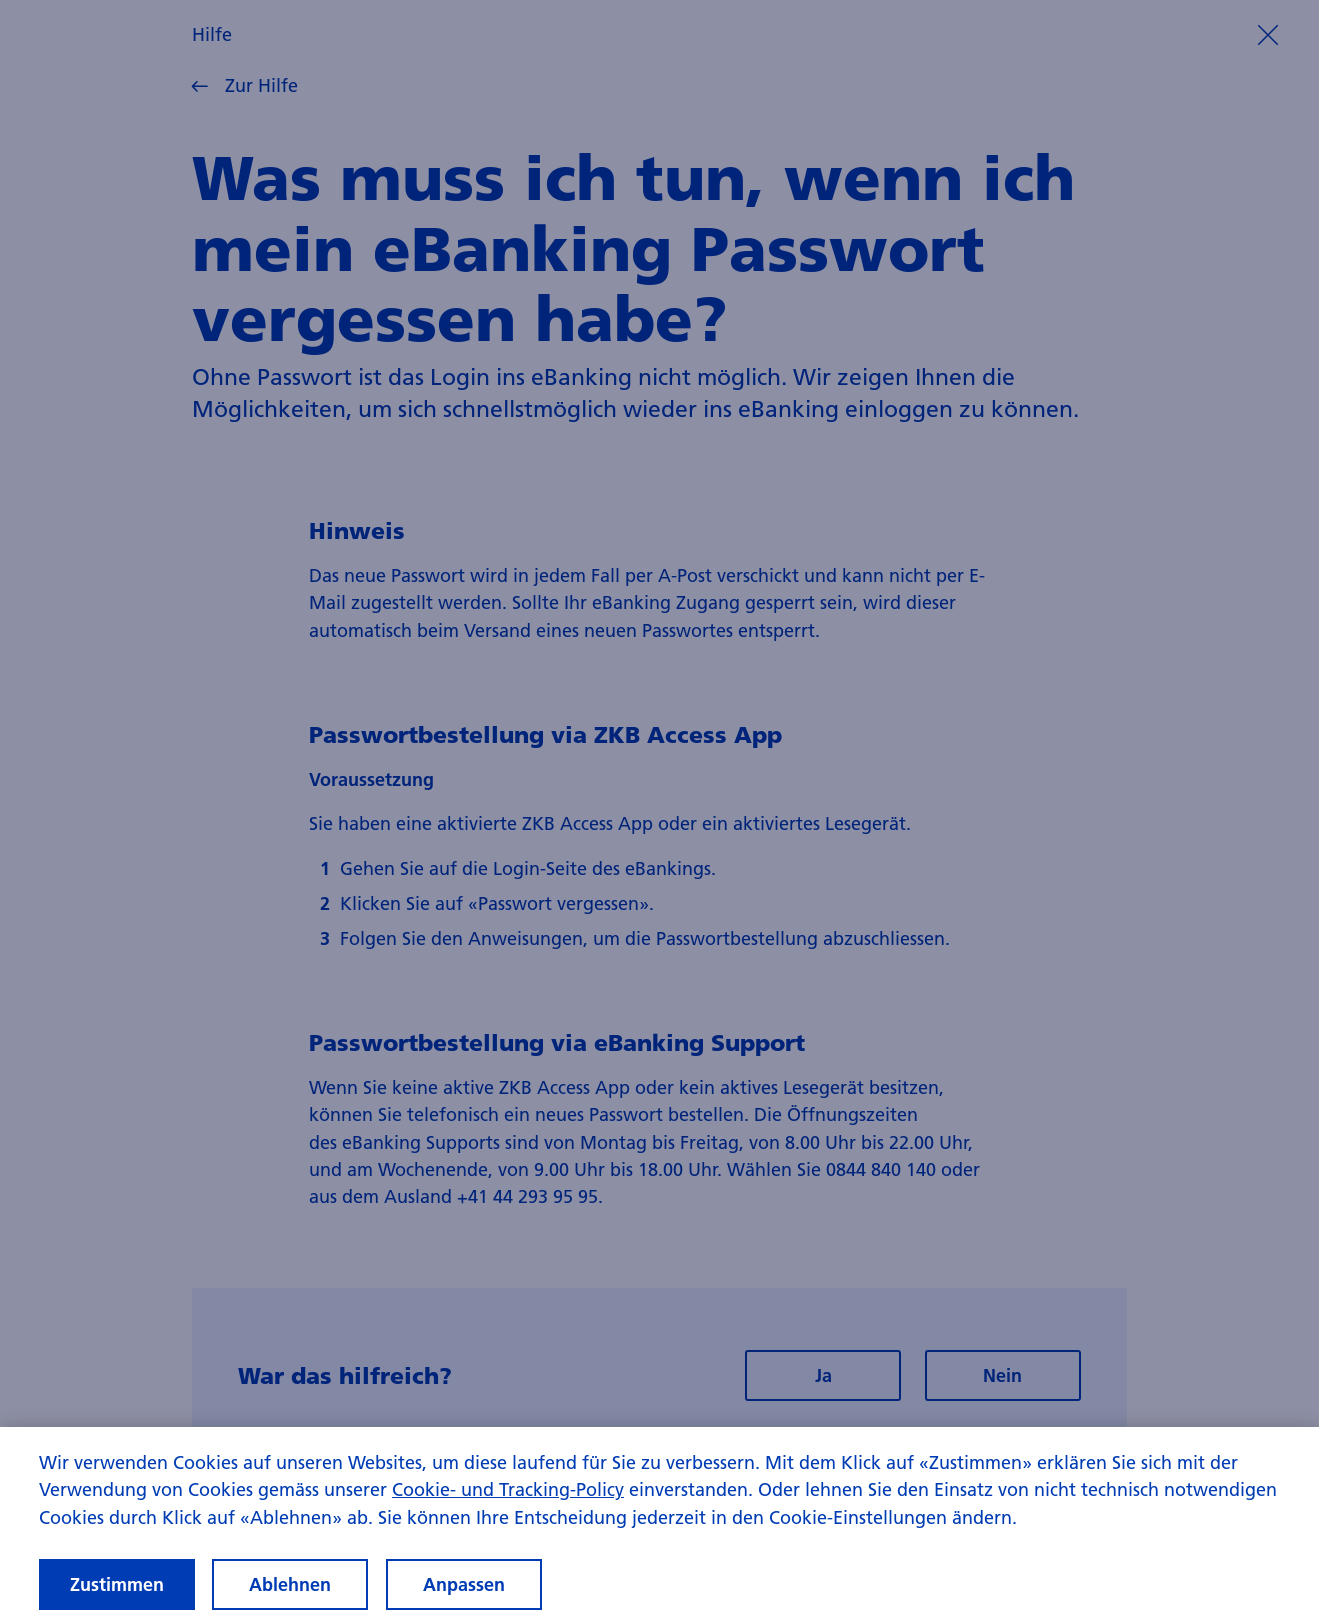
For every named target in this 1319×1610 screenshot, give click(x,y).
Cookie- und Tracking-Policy (508, 1508)
